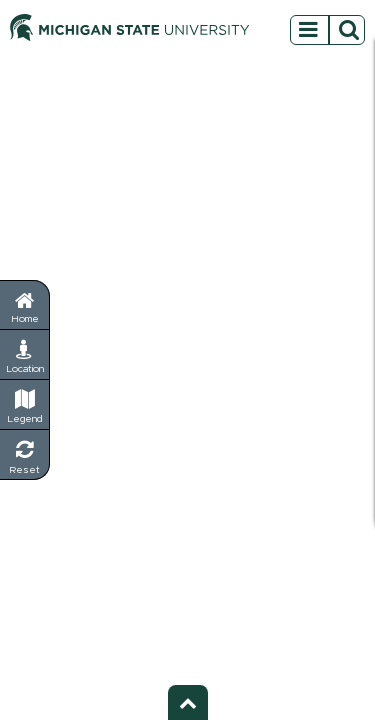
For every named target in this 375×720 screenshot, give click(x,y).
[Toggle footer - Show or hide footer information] (188, 702)
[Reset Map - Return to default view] (25, 455)
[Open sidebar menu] (327, 27)
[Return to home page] (24, 304)
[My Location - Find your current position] (25, 355)
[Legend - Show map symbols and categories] (25, 405)
